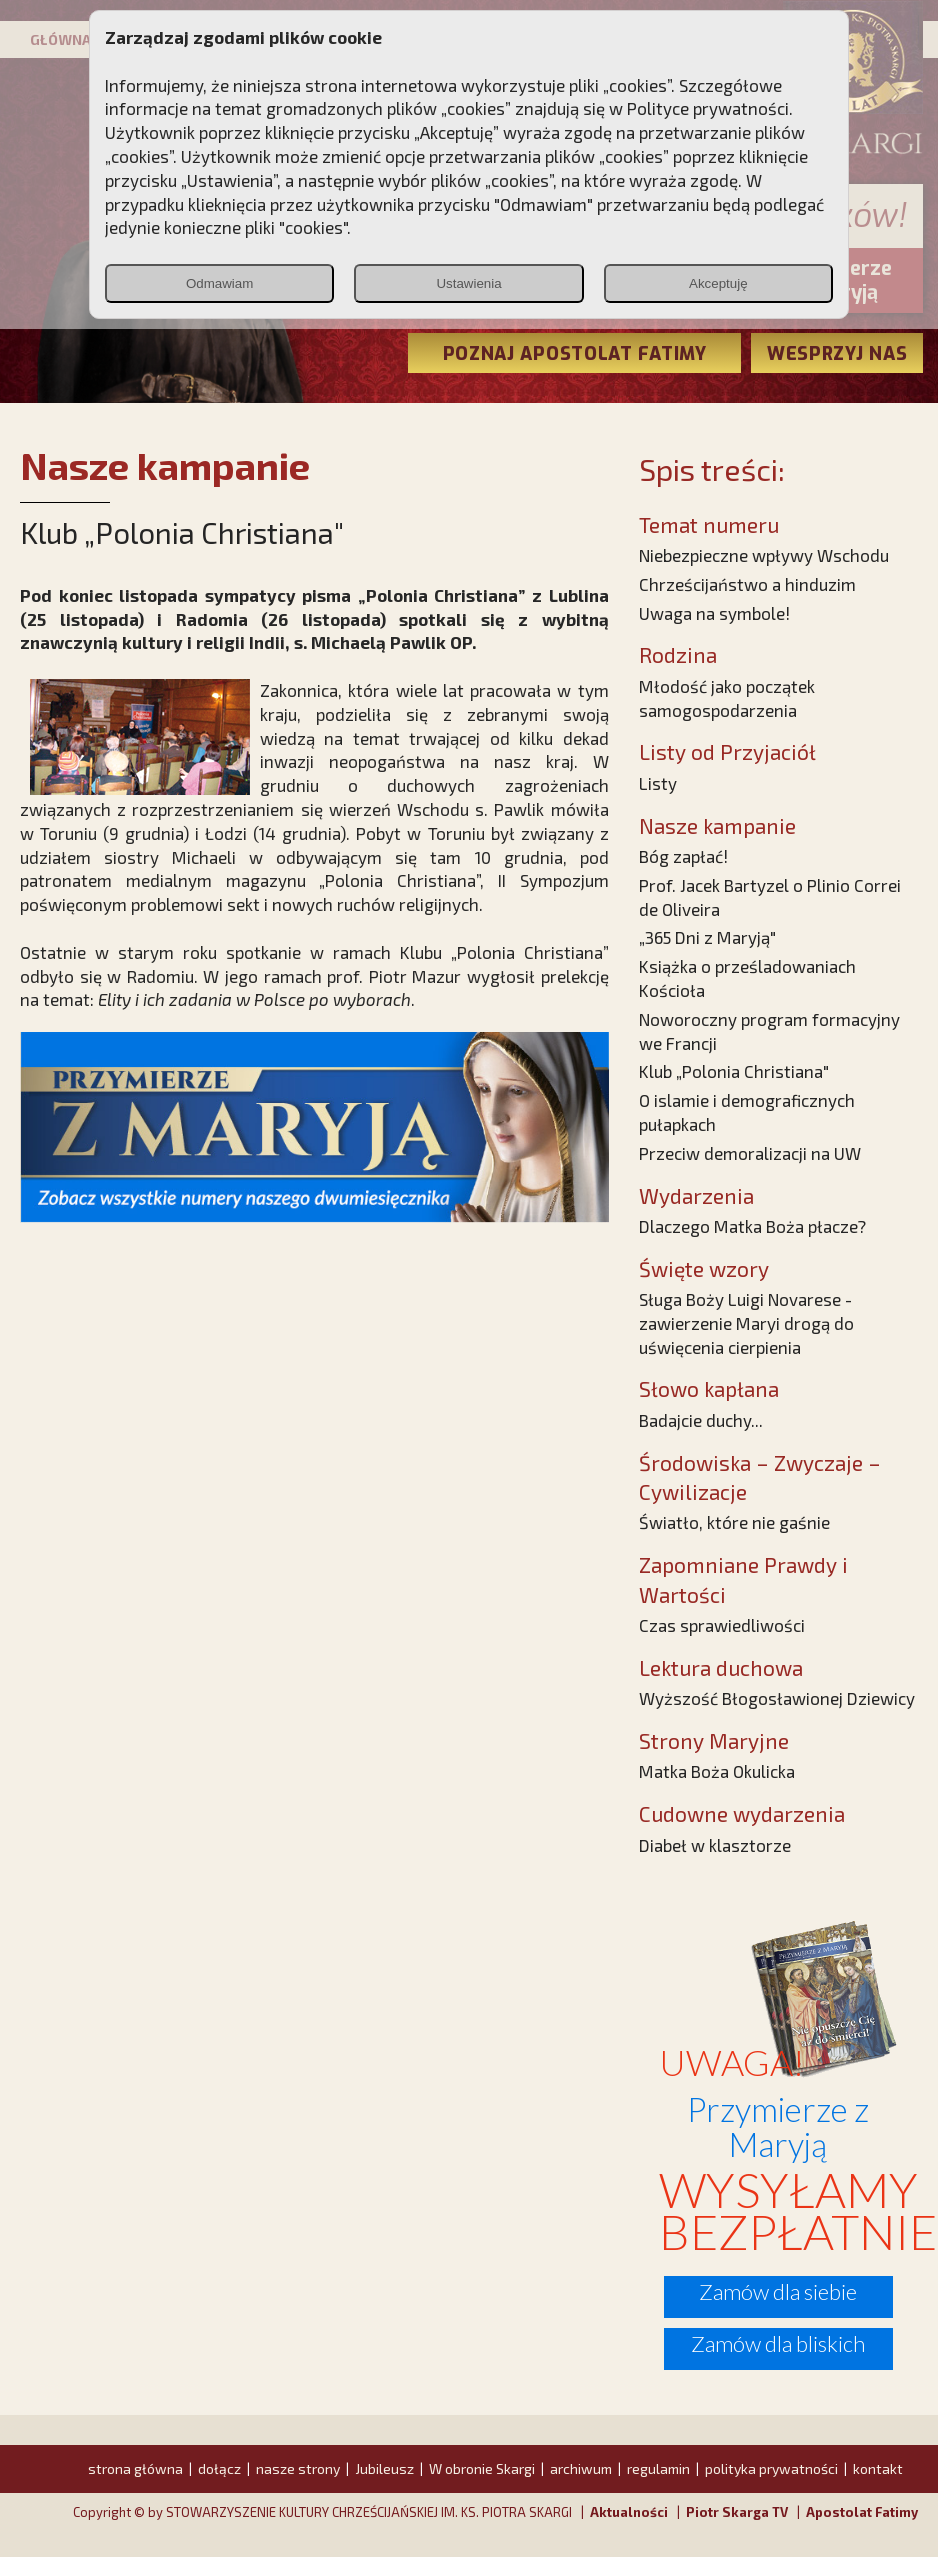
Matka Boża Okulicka (717, 1771)
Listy (658, 783)
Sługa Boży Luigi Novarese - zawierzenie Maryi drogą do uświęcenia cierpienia (746, 1323)
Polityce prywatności (708, 108)
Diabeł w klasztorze (715, 1845)
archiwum (581, 2468)
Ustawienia (468, 283)
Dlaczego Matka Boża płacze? (752, 1226)
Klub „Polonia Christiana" (734, 1071)
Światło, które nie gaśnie (734, 1522)
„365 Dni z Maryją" (707, 937)
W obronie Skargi (482, 2468)
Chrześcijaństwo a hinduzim (747, 584)
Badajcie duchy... (701, 1420)
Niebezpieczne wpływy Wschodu (764, 555)
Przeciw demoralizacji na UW (750, 1153)
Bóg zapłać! (683, 856)
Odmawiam (219, 283)
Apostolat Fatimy (862, 2512)
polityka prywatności (771, 2468)
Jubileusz (384, 2468)
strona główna (135, 2468)
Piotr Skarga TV (737, 2512)
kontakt (878, 2468)
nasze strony (298, 2468)
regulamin (658, 2468)
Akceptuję (718, 283)
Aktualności (629, 2512)
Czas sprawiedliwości (722, 1625)
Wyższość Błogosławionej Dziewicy (777, 1698)
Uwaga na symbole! (714, 613)
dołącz (219, 2468)
